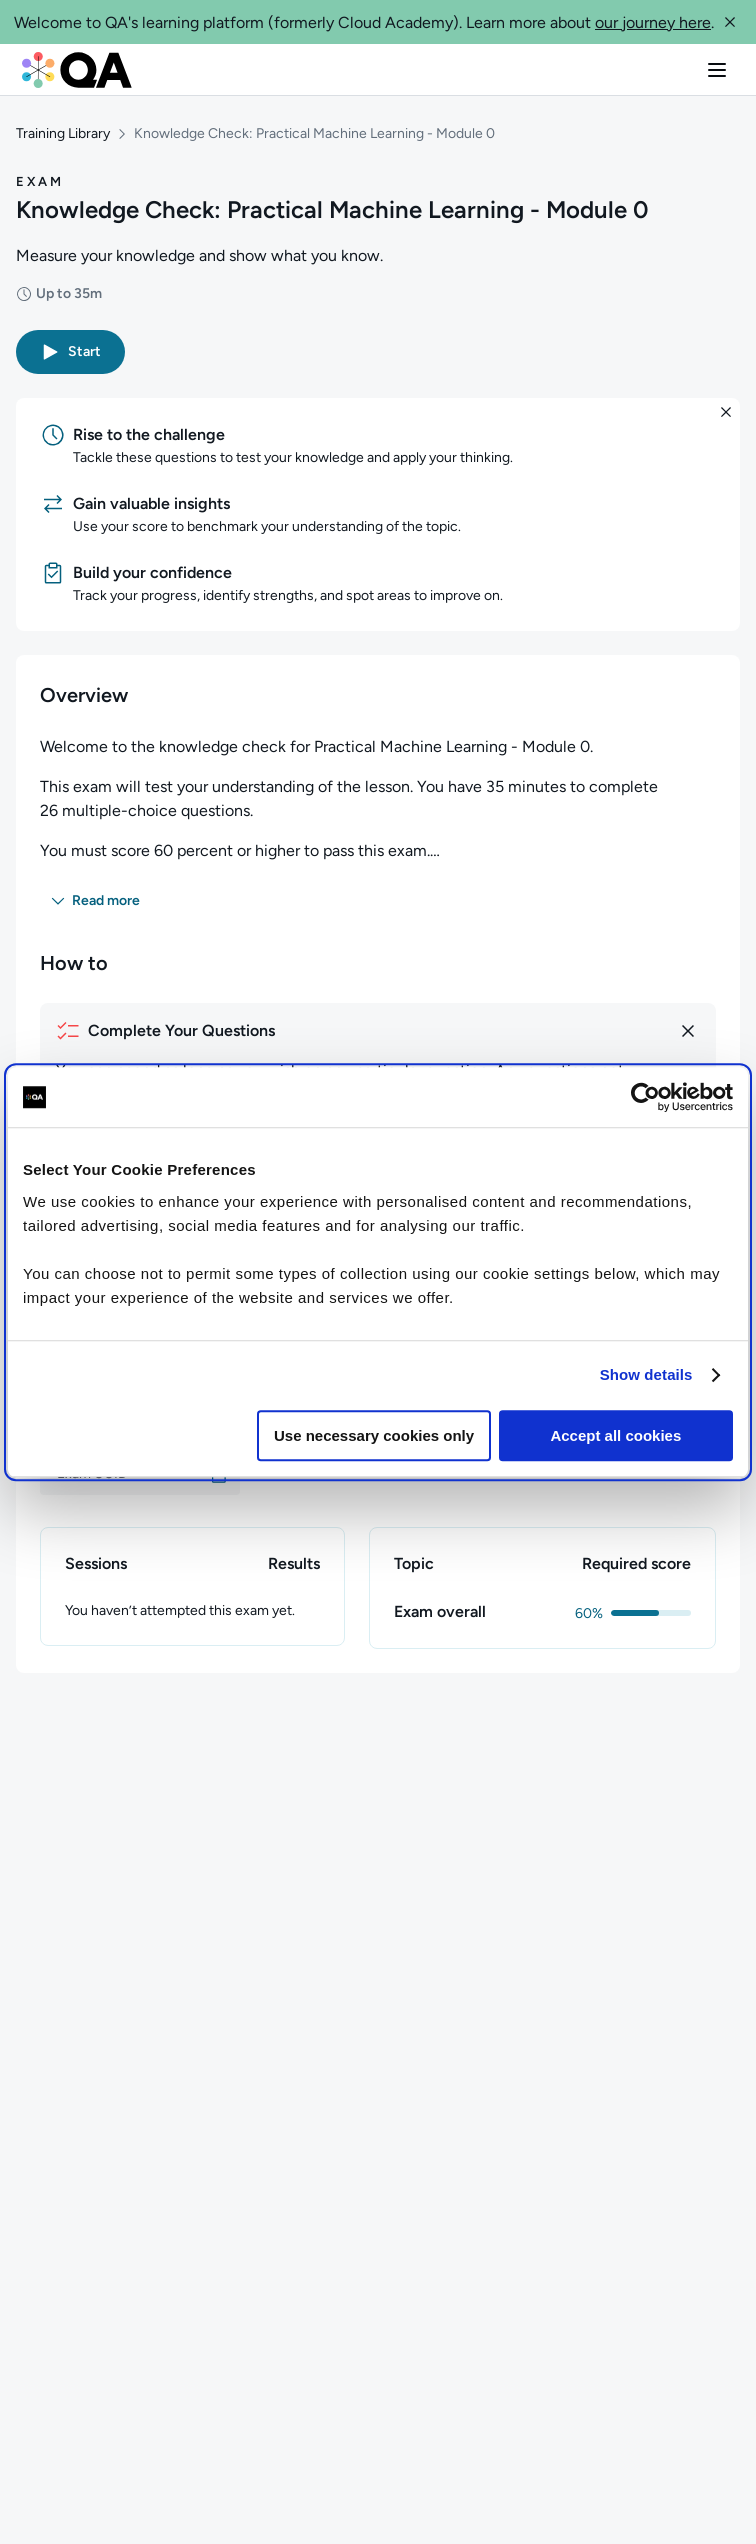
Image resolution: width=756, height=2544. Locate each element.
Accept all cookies (615, 1435)
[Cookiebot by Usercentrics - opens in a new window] (645, 1097)
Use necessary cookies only (374, 1435)
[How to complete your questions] (378, 1031)
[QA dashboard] (77, 70)
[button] (730, 22)
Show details (646, 1374)
